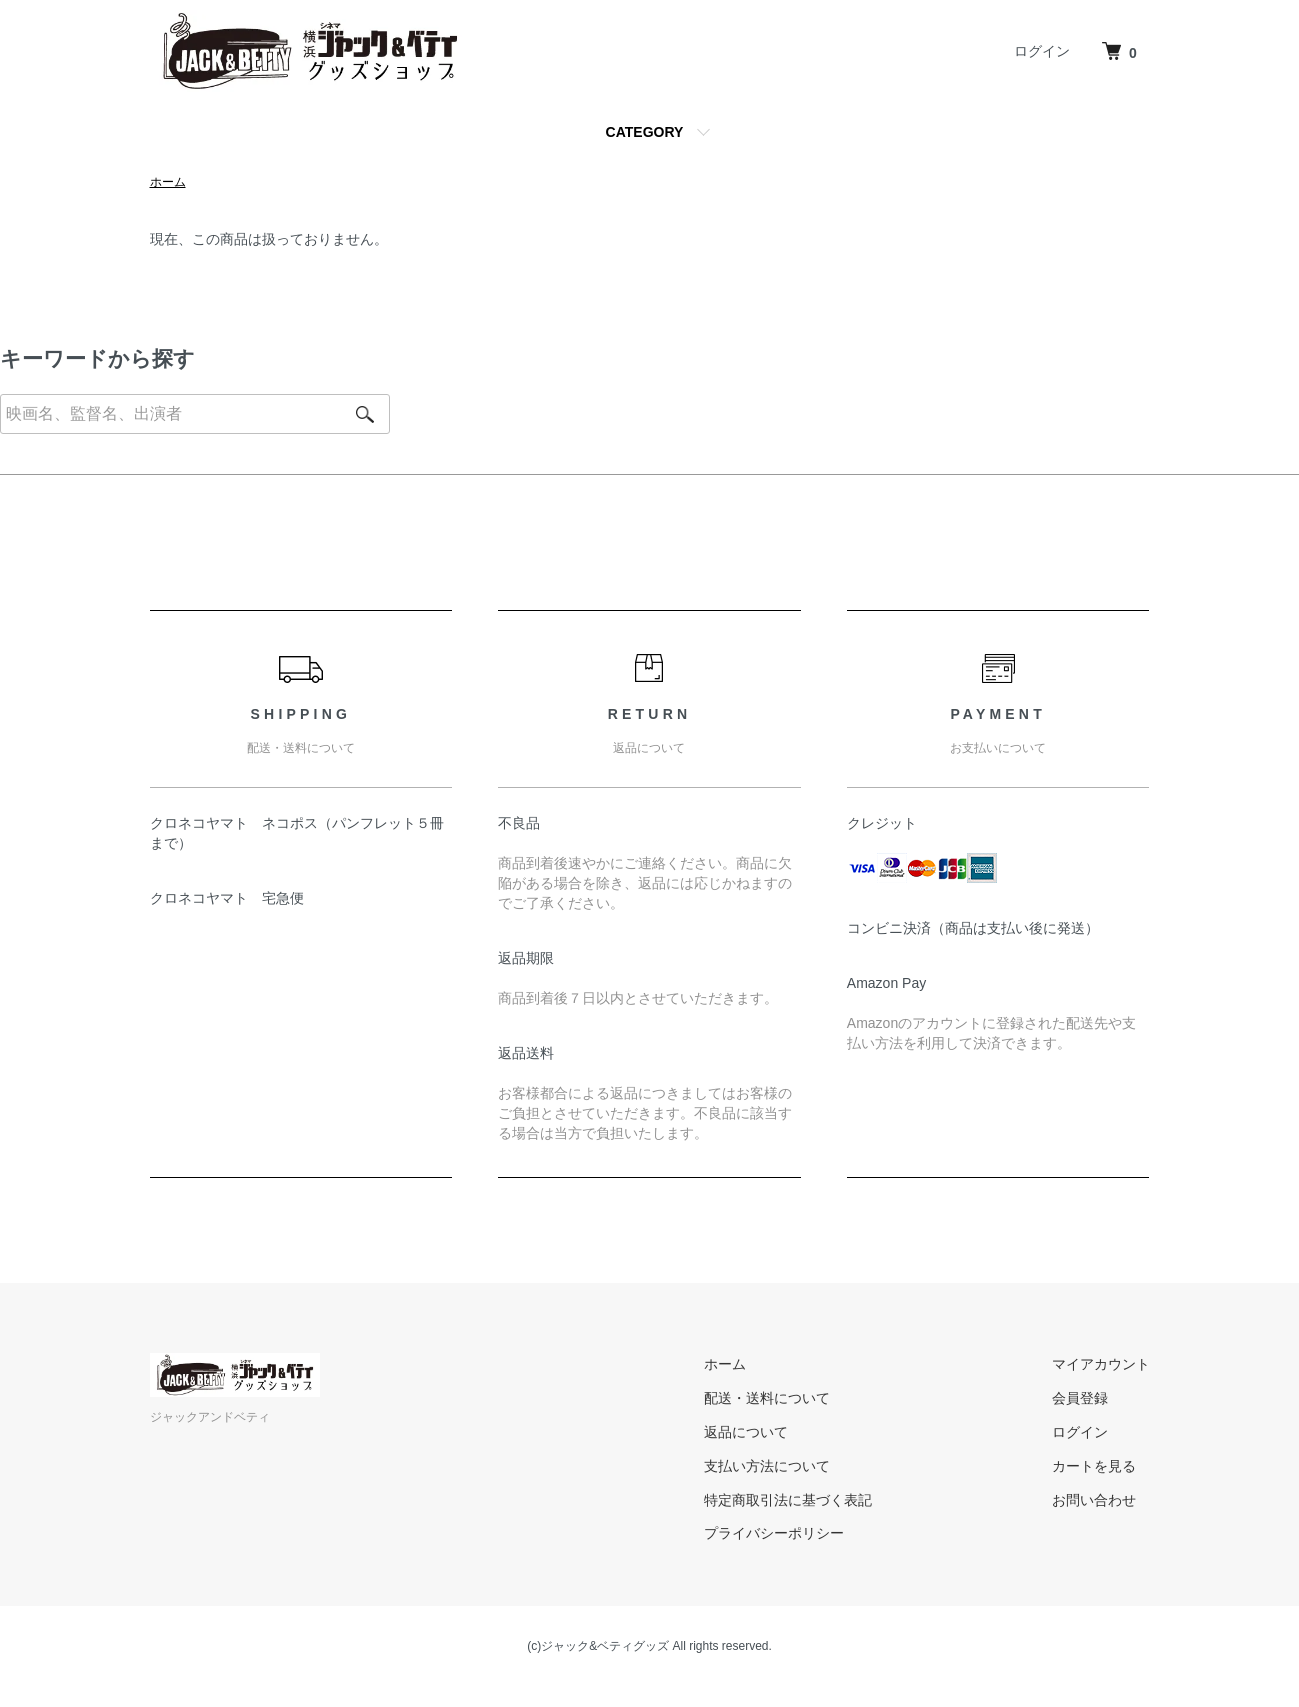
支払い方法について (767, 1466)
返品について (746, 1432)
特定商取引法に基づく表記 (788, 1500)
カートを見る (1094, 1466)
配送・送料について (767, 1398)
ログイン (1042, 51)
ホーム (168, 182)
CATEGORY (645, 132)
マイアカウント (1101, 1364)
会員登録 (1080, 1398)
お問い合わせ (1094, 1500)
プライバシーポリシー (774, 1533)
